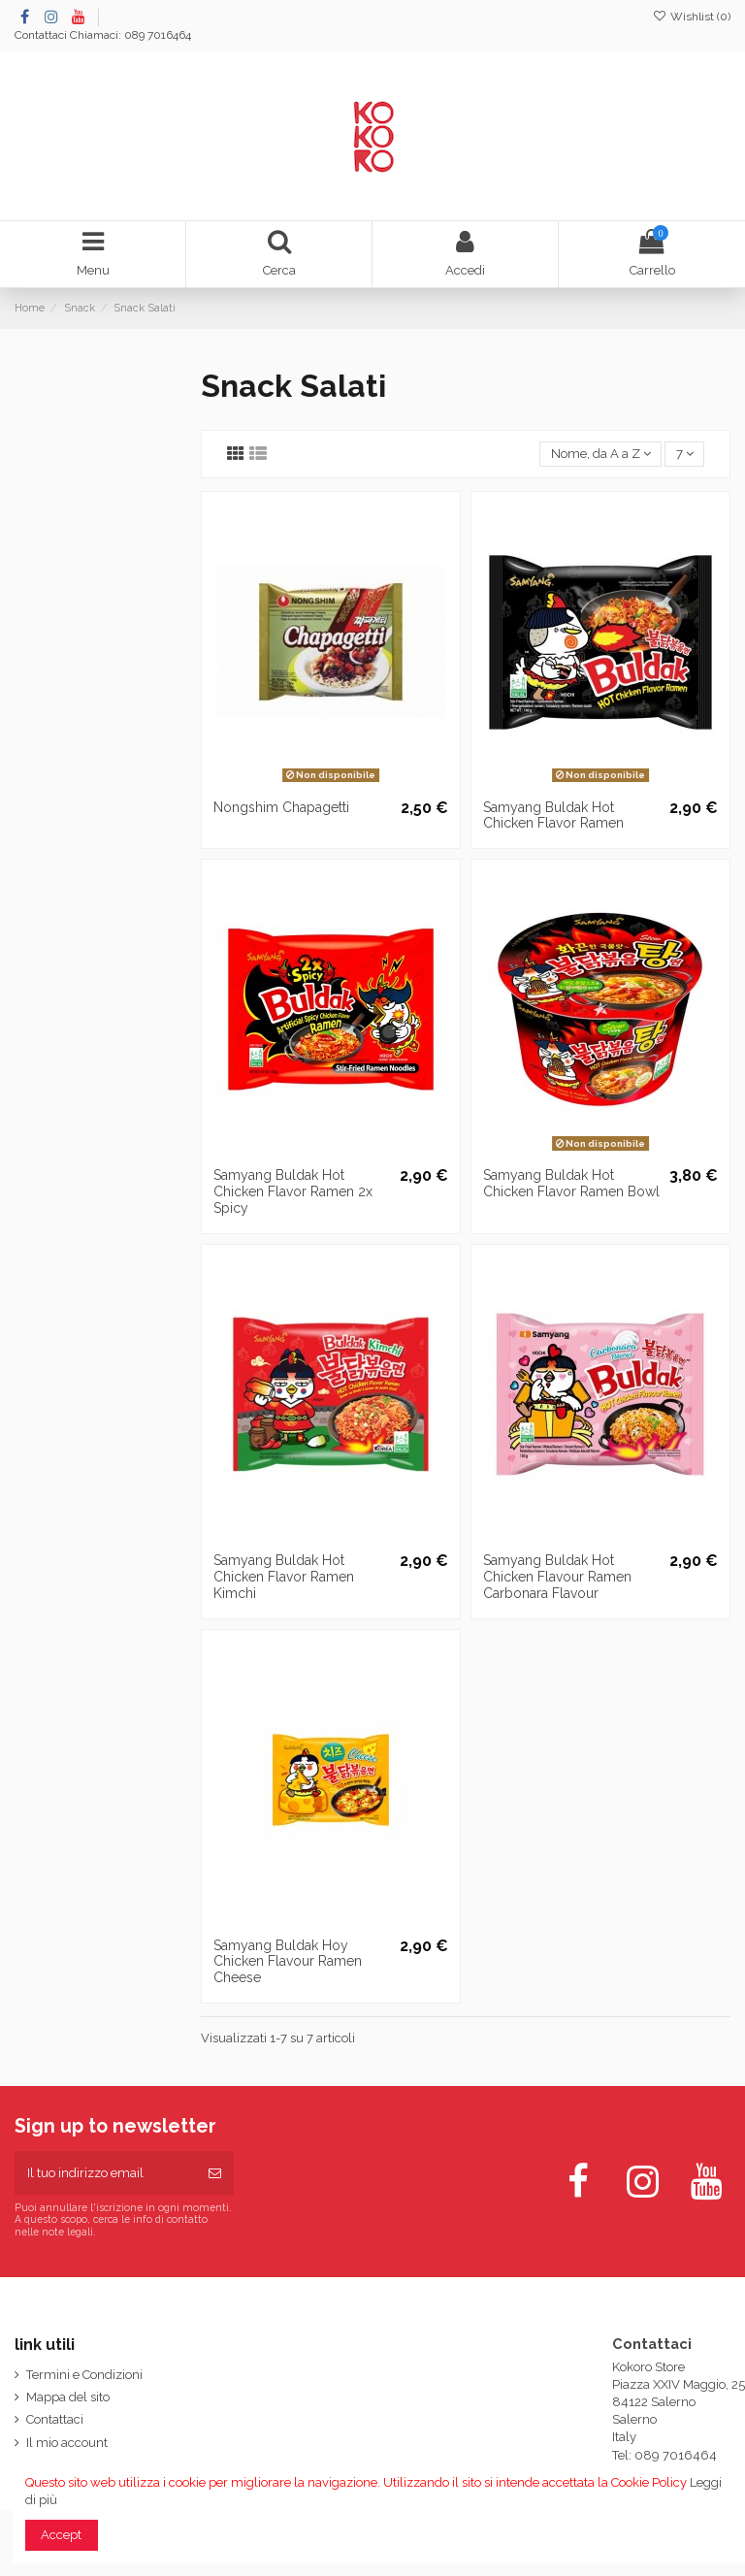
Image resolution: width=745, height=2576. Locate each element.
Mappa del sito (68, 2397)
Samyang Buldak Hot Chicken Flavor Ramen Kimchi (283, 1576)
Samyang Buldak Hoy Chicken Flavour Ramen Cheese (287, 1962)
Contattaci (41, 35)
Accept (61, 2534)
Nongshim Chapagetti (281, 807)
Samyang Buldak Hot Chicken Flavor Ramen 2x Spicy (292, 1191)
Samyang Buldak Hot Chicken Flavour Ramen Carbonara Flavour (557, 1576)
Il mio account (67, 2442)
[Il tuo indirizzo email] (105, 2173)
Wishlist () (691, 16)
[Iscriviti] (215, 2173)
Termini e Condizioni (84, 2374)
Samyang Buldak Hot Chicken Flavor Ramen (553, 815)
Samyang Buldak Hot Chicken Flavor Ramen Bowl (571, 1183)
